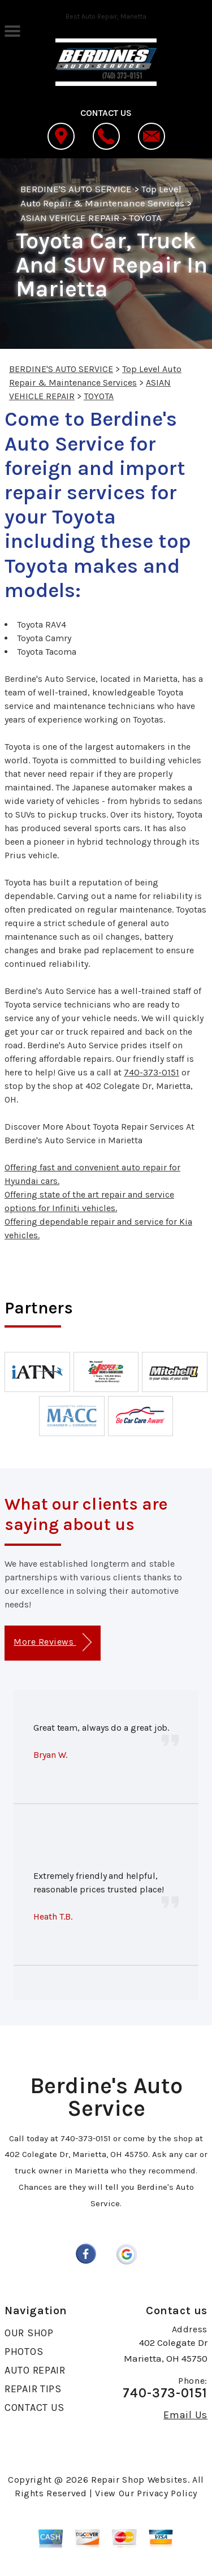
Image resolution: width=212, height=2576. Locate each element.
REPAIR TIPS (33, 2389)
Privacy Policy (167, 2493)
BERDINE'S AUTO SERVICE (76, 189)
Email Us (185, 2415)
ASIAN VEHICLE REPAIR (69, 217)
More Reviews (52, 1642)
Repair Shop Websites (139, 2479)
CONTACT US (34, 2407)
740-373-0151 (151, 1072)
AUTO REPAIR (35, 2370)
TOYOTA (145, 217)
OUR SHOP (29, 2333)
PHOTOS (24, 2351)
